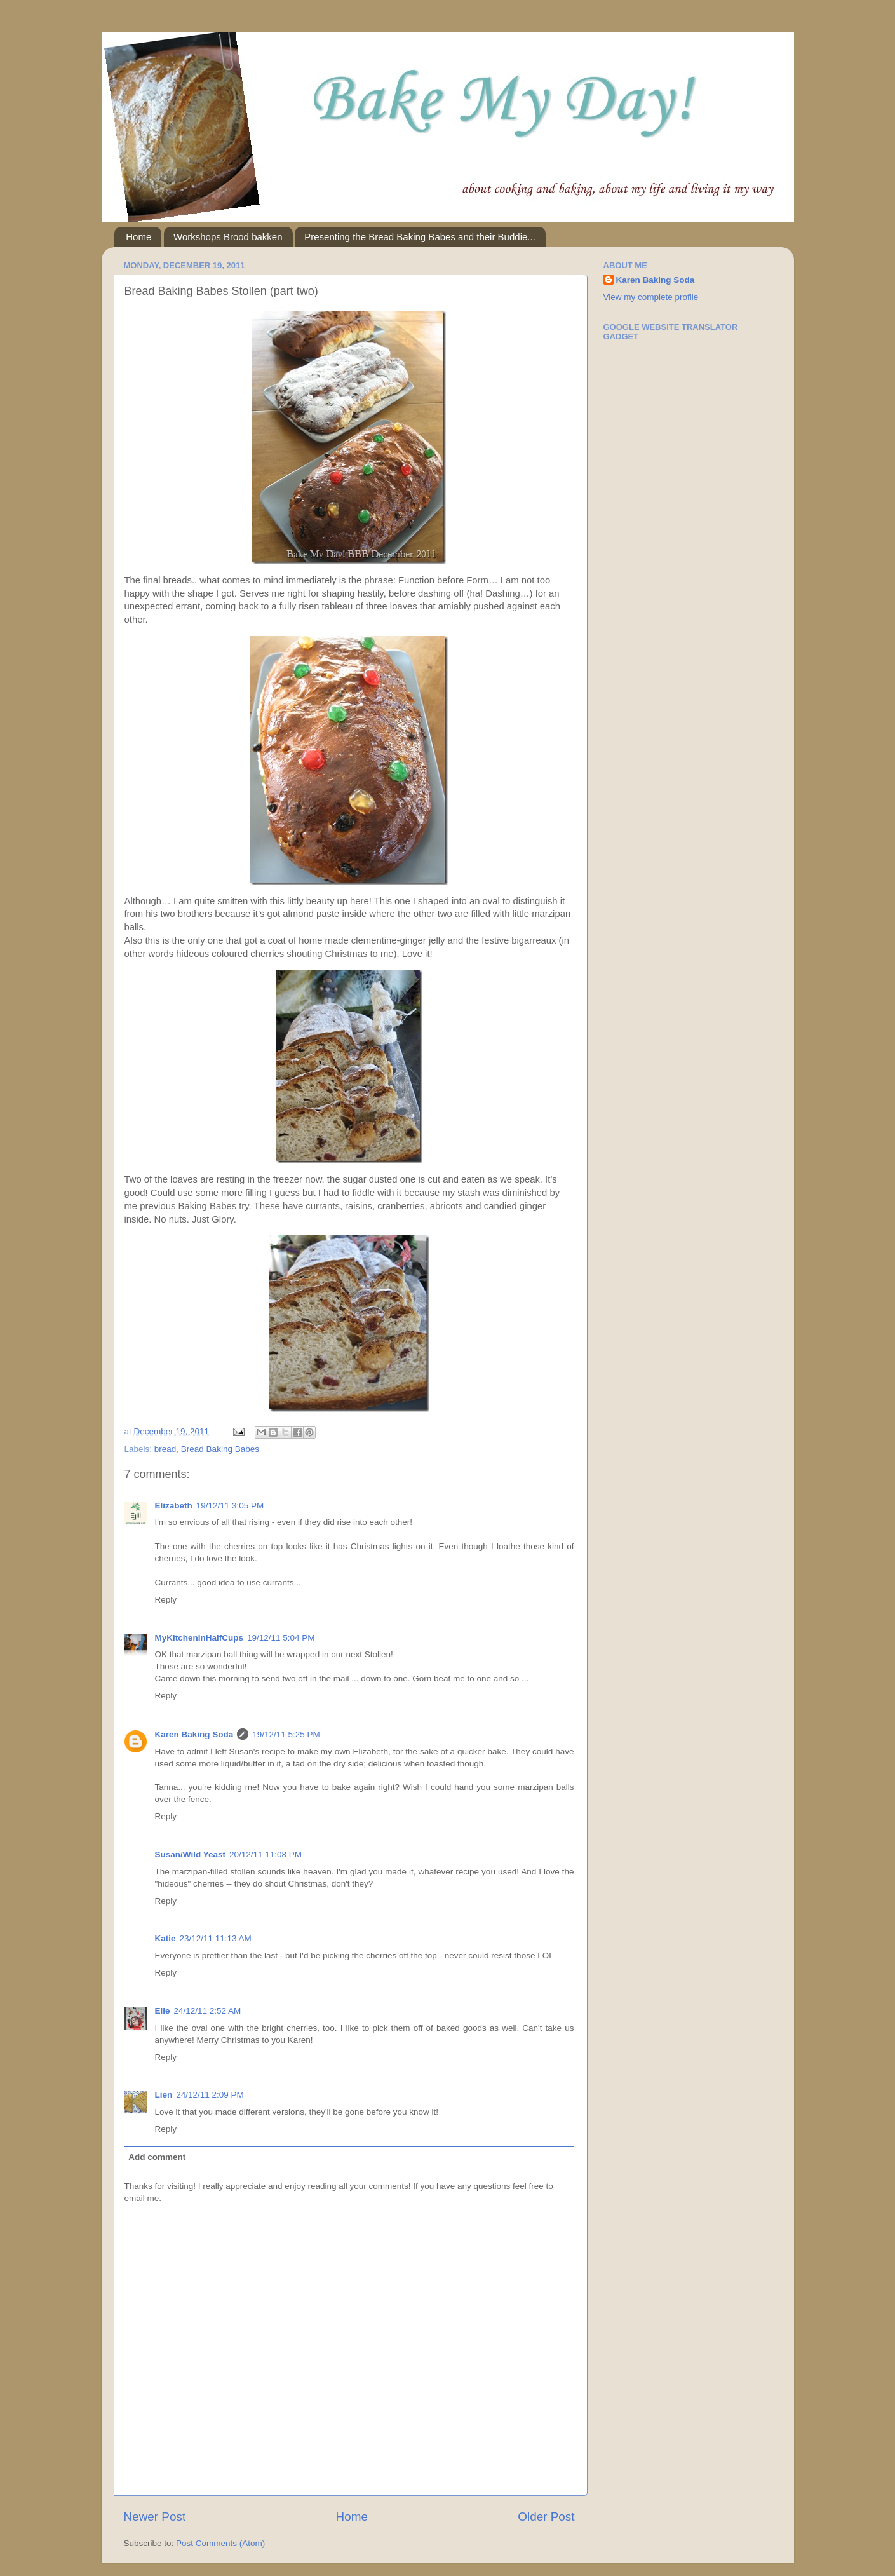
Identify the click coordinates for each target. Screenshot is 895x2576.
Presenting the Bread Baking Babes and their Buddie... (419, 236)
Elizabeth (173, 1505)
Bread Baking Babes (220, 1449)
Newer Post (155, 2516)
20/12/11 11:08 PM (265, 1854)
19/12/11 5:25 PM (286, 1734)
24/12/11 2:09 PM (210, 2094)
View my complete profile (651, 297)
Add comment (156, 2157)
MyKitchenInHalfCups (199, 1638)
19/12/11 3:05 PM (230, 1505)
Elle (162, 2011)
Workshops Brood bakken (227, 236)
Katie (165, 1938)
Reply (166, 1599)
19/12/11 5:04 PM (281, 1638)
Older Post (546, 2516)
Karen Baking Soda (194, 1734)
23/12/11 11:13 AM (216, 1938)
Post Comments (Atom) (220, 2543)
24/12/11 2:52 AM (207, 2011)
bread (165, 1449)
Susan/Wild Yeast (190, 1854)
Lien (164, 2094)
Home (138, 236)
